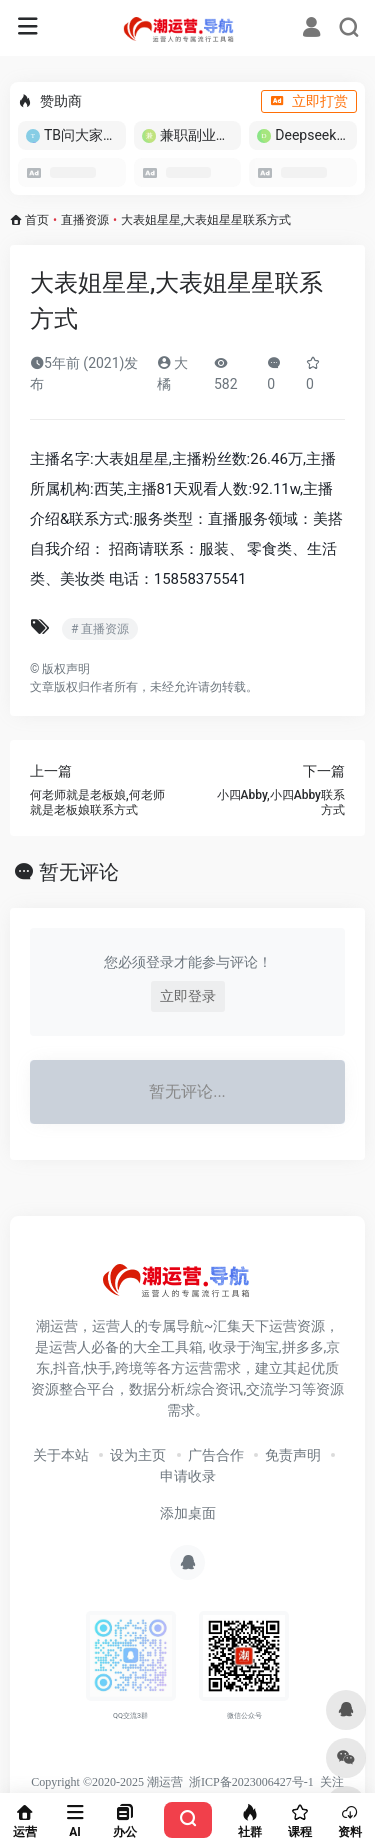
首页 (37, 220)
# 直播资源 (100, 629)
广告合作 (216, 1455)
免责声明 (293, 1455)
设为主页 (138, 1455)
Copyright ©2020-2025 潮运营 (107, 1782)
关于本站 (61, 1455)
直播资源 (85, 220)
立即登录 (188, 996)
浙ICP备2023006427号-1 (251, 1782)
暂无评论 (79, 872)
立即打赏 (309, 101)
